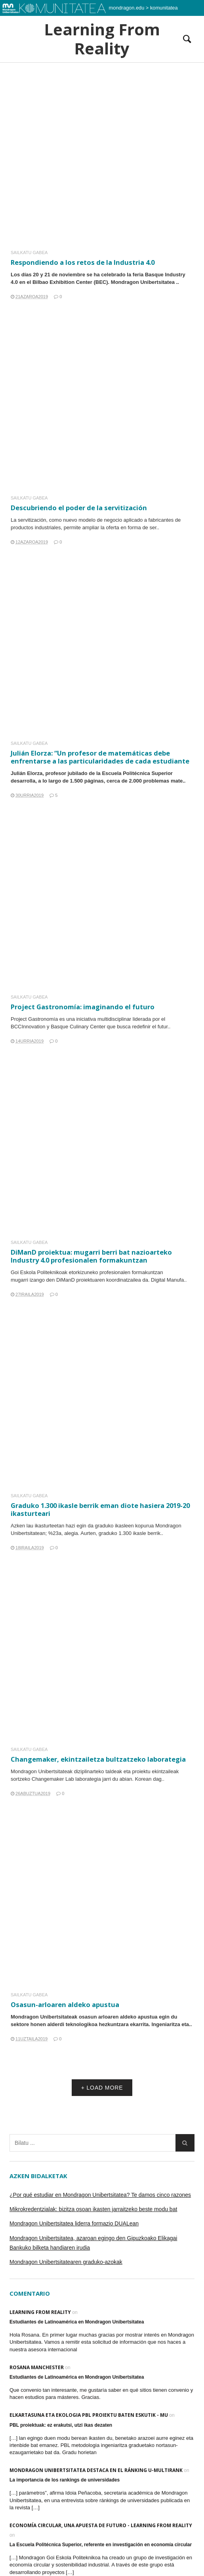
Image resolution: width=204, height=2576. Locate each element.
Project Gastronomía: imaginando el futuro (82, 1006)
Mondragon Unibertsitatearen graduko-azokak (66, 2262)
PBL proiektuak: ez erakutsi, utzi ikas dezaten (61, 2425)
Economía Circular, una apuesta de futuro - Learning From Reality (101, 2525)
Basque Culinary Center (78, 1027)
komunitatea (164, 8)
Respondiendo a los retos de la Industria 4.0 (82, 262)
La (14, 520)
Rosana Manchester (37, 2367)
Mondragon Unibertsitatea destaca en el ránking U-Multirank (96, 2470)
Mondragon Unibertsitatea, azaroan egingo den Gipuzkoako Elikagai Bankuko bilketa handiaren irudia (93, 2243)
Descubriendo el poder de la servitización (79, 507)
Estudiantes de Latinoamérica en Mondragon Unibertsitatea (77, 2322)
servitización (32, 520)
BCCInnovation (28, 1027)
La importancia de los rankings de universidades (65, 2480)
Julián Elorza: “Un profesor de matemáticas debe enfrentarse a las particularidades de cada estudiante (100, 756)
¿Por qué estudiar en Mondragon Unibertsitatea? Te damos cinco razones (100, 2195)
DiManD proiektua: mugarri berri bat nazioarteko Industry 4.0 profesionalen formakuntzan (91, 1252)
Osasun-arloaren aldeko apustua (66, 2000)
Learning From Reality (102, 39)
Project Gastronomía (34, 1019)
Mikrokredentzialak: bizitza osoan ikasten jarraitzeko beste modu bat (93, 2209)
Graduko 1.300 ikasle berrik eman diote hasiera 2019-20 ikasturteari (100, 1506)
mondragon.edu (127, 8)
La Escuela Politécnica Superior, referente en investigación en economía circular (101, 2544)
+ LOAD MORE (102, 2087)
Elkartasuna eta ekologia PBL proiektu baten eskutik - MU (89, 2415)
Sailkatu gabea (29, 253)
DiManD (68, 1275)
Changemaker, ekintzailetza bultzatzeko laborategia (98, 1755)
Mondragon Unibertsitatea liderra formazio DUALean (74, 2223)
